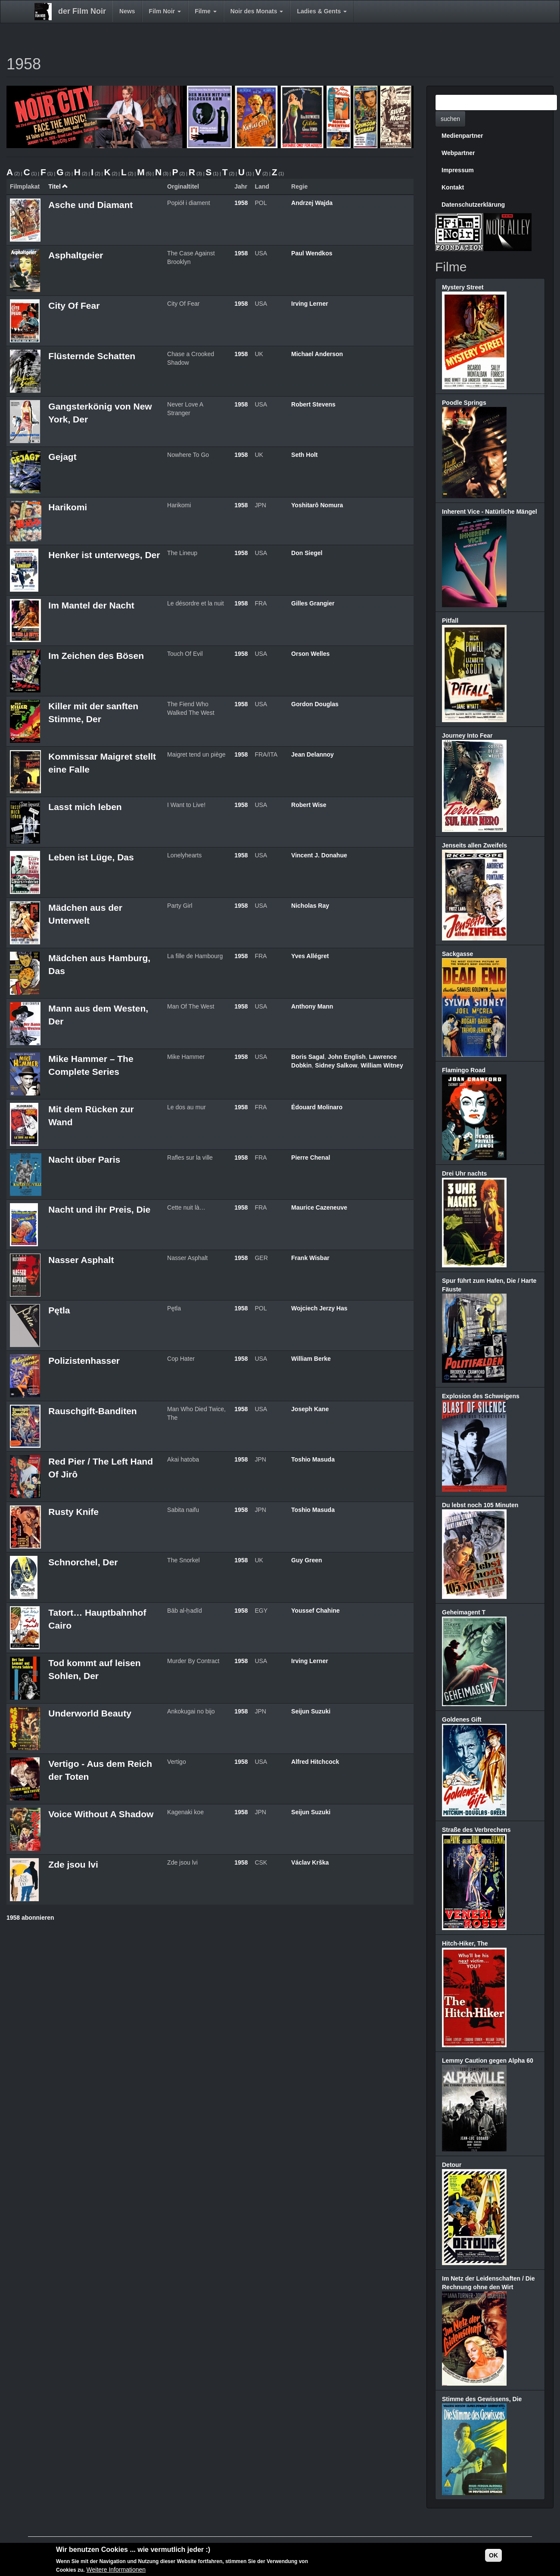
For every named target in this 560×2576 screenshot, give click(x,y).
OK (493, 2555)
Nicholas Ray (310, 905)
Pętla (59, 1310)
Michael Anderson (317, 354)
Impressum (458, 170)
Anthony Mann (312, 1006)
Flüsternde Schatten (91, 356)
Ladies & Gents (322, 11)
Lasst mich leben (84, 807)
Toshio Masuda (313, 1459)
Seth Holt (304, 454)
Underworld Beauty (89, 1713)
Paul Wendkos (311, 253)
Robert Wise (309, 804)
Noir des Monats (256, 11)
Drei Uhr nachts (464, 1173)
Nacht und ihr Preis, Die (99, 1209)
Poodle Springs (464, 402)
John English (347, 1056)
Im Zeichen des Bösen (96, 656)
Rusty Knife (73, 1512)
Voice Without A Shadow (100, 1814)
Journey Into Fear (467, 735)
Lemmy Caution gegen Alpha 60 (487, 2060)
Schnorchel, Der (83, 1562)
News (127, 11)
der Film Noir (82, 11)
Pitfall (450, 620)
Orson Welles (310, 653)
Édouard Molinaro (316, 1107)
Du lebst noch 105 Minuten (480, 1505)
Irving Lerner (309, 303)
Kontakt (453, 187)
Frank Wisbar (310, 1257)
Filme (205, 11)
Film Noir (165, 11)
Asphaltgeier (75, 255)
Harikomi (67, 507)
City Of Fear (74, 305)
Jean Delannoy (312, 754)
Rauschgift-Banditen (92, 1411)
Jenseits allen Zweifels (474, 845)
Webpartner (458, 152)
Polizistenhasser (84, 1361)
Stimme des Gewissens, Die (482, 2399)
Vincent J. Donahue (319, 855)
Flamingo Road (463, 1070)
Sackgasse (457, 953)
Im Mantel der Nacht (91, 605)
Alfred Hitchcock (315, 1761)
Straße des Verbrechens (476, 1829)
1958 (241, 202)
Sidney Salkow (336, 1065)
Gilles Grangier (312, 603)
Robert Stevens (313, 404)
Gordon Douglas (315, 704)
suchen (450, 118)
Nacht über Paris (84, 1159)
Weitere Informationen (116, 2569)
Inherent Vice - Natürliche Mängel (489, 511)
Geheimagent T (463, 1612)
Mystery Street (463, 287)
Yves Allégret (310, 956)
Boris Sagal (307, 1056)
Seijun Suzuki (310, 1711)
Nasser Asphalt (81, 1260)
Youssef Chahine (315, 1610)
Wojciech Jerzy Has (319, 1308)
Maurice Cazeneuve (319, 1207)
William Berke (311, 1358)
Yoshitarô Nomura (317, 505)
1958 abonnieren (30, 1917)
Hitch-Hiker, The (465, 1943)
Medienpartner (462, 135)
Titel (58, 186)
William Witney (382, 1065)
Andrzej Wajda (312, 202)
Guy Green (306, 1560)
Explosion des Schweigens (481, 1396)
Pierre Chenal (310, 1157)
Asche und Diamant (90, 205)
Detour (451, 2164)
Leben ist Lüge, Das (91, 857)
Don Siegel (306, 552)
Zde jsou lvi (73, 1864)
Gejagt (62, 457)
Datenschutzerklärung (473, 204)
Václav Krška (310, 1862)
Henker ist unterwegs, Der (104, 555)
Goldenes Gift (462, 1719)
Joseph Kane (310, 1409)
